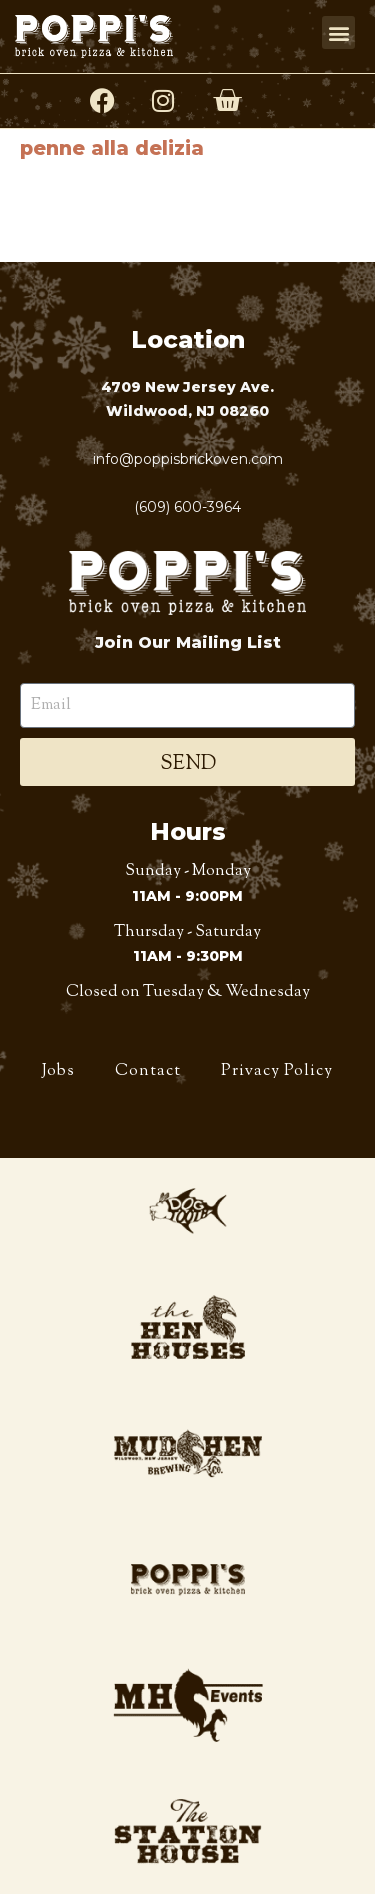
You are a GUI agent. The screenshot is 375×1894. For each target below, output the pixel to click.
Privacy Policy (277, 1071)
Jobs (58, 1071)
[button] (338, 32)
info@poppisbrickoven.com (188, 459)
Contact (148, 1071)
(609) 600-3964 (187, 507)
